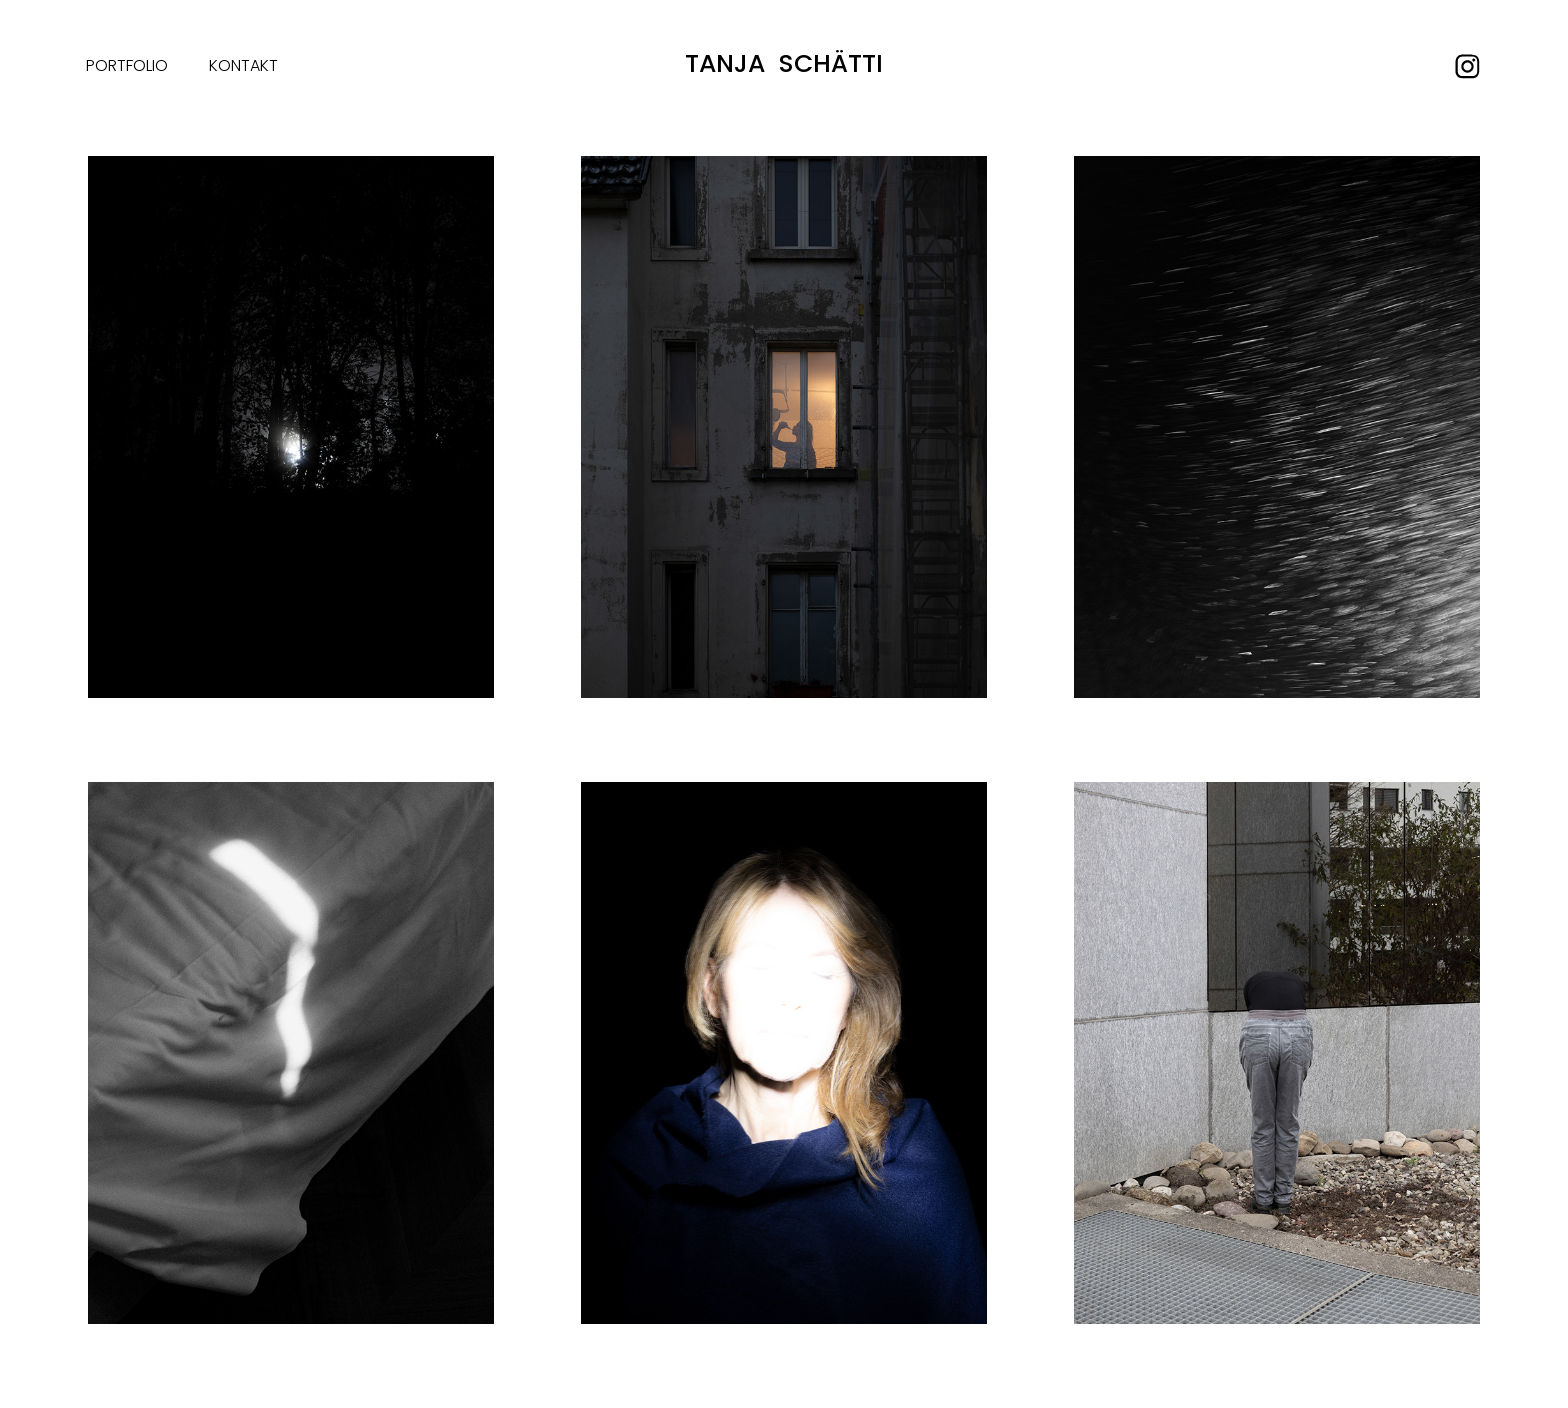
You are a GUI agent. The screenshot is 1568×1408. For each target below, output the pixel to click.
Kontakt (243, 67)
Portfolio (127, 67)
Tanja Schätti (784, 66)
